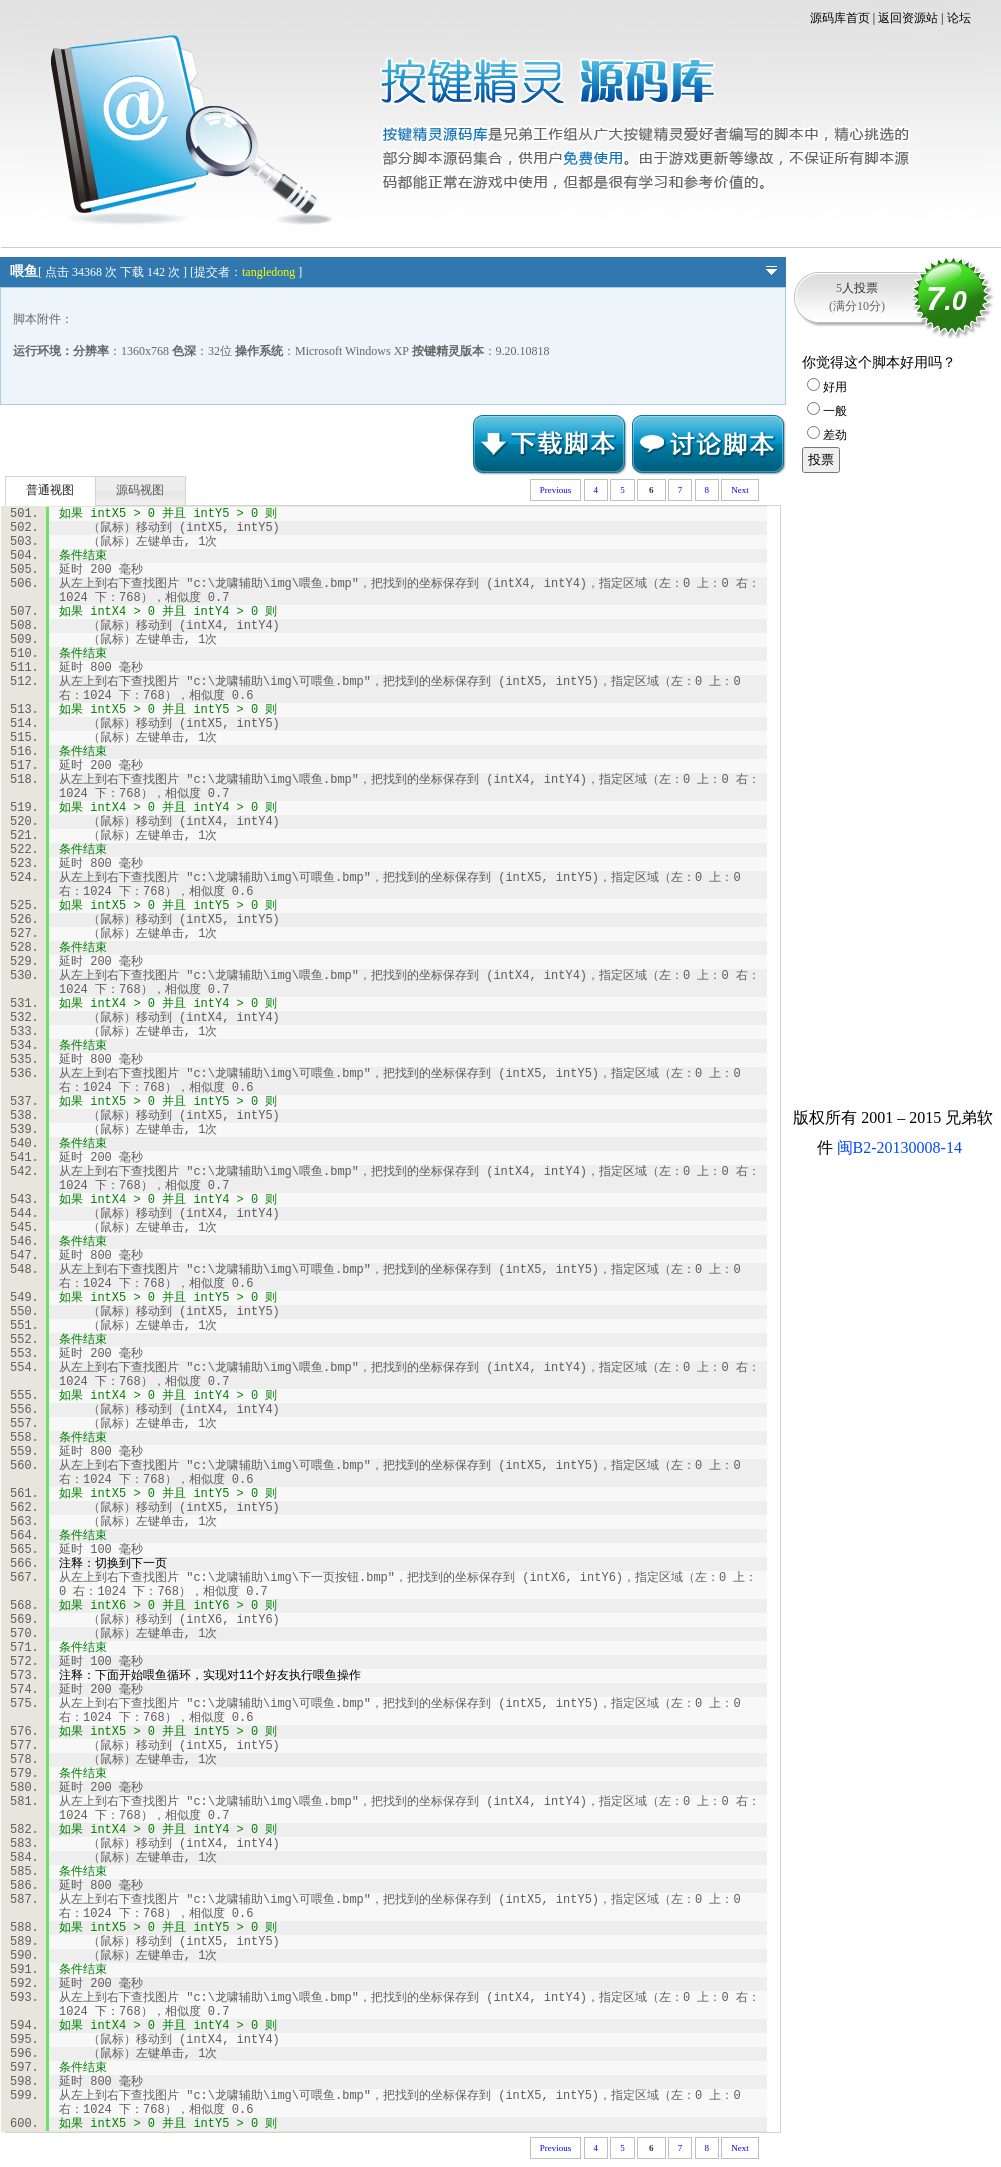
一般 (827, 411)
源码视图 (140, 490)
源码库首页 (840, 18)
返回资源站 (908, 18)
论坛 (959, 18)
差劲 (827, 435)
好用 (827, 387)
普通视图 (50, 490)
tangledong (268, 272)
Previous (556, 490)
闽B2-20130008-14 (899, 1147)
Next (740, 490)
